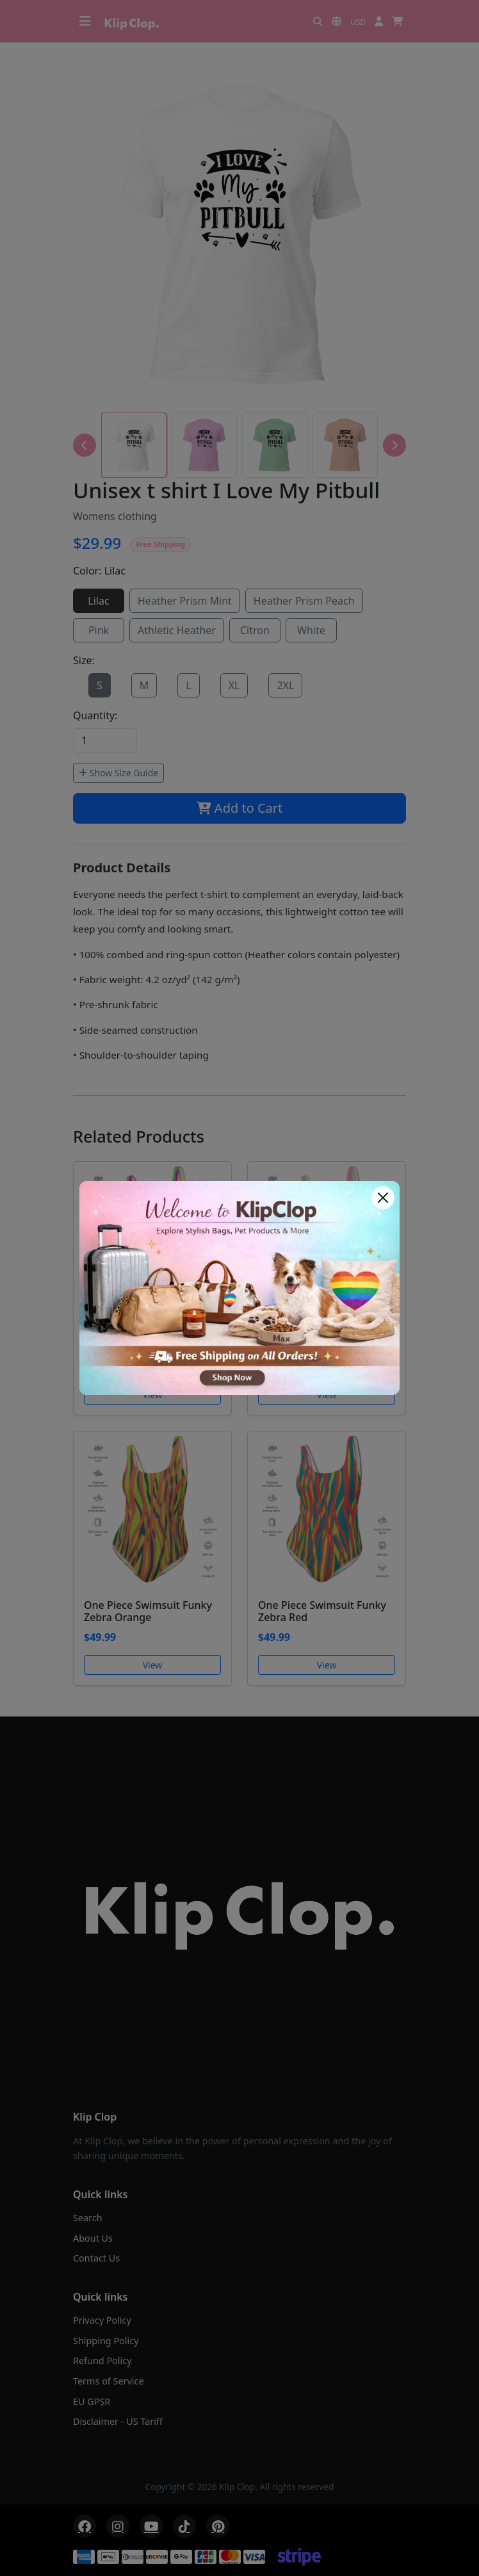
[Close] (382, 1197)
